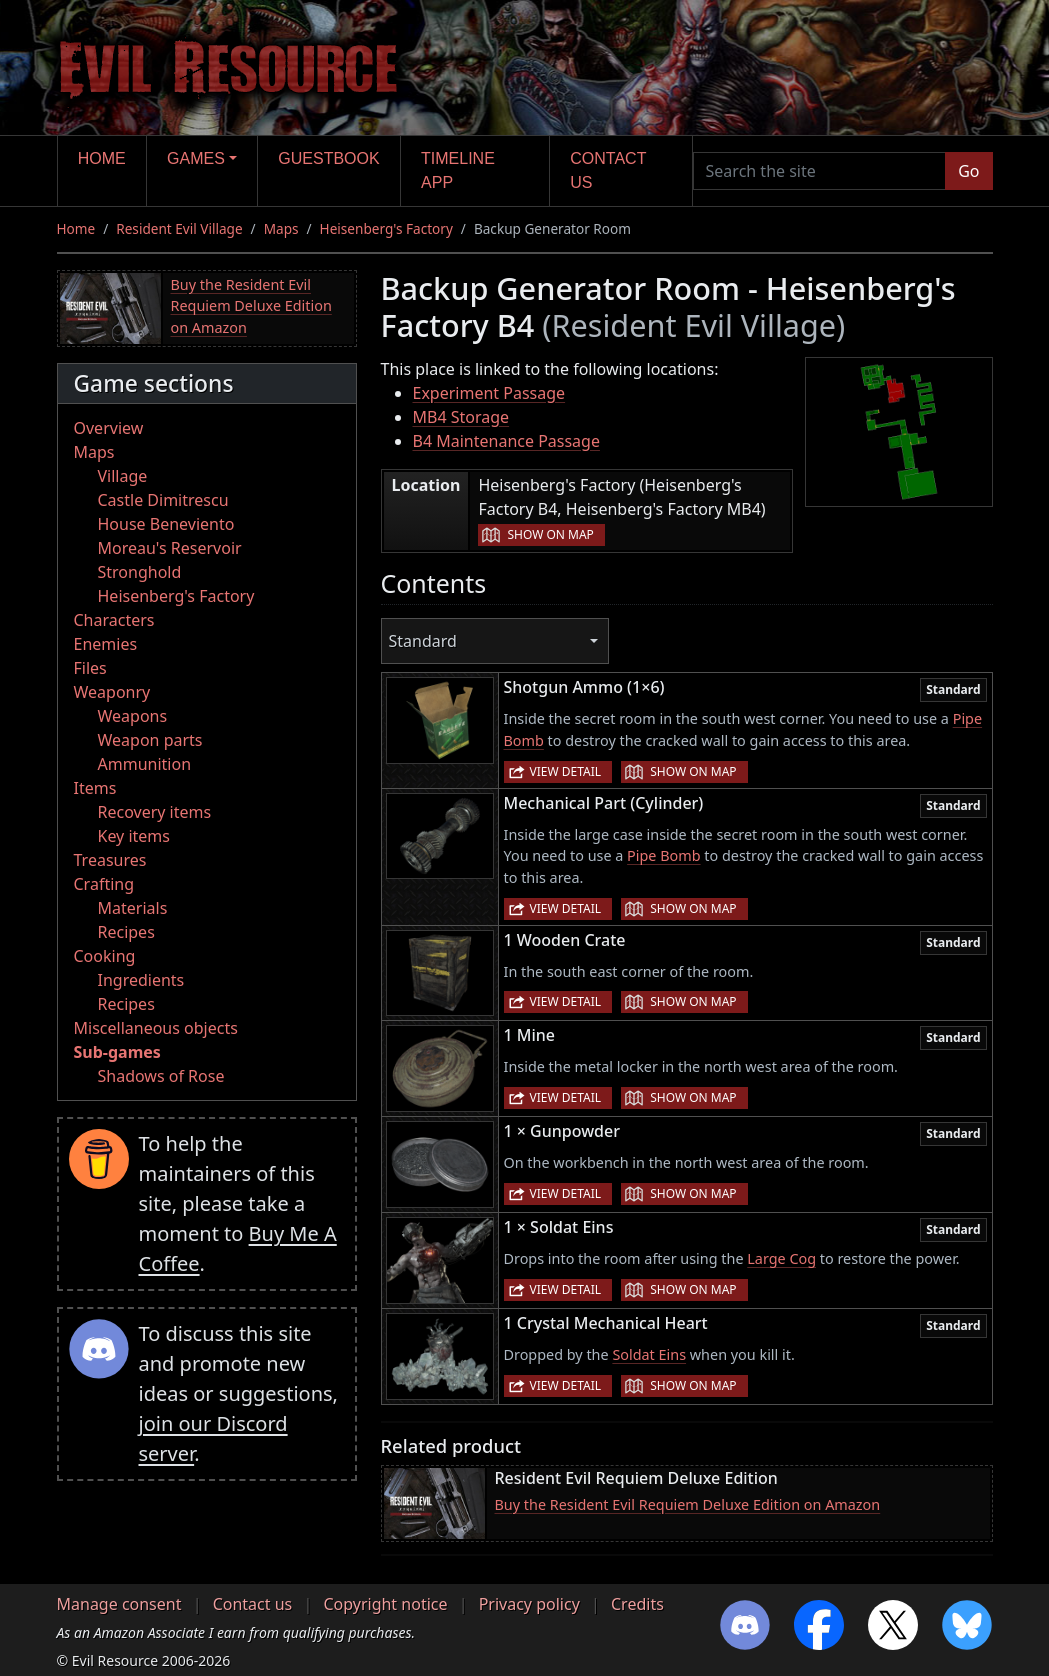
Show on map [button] (550, 534)
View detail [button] (566, 771)
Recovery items (155, 812)
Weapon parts (150, 740)
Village (123, 476)
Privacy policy (529, 1604)
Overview (109, 428)
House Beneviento (166, 524)
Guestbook (328, 158)
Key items (134, 836)
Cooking (105, 956)
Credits (637, 1604)
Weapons (133, 716)
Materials (133, 908)
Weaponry (112, 692)
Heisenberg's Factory (386, 228)
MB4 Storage (461, 417)
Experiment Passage (489, 393)
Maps (281, 228)
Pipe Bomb (664, 855)
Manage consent (119, 1604)
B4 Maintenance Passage (506, 441)
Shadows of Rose (161, 1076)
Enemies (106, 644)
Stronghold (140, 572)
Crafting (104, 884)
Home (102, 158)
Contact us (608, 170)
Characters (114, 620)
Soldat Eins (649, 1354)
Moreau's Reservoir (170, 548)
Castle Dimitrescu (163, 500)
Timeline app (458, 170)
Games (196, 158)
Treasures (110, 860)
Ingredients (141, 980)
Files (90, 668)
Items (95, 788)
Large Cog (781, 1258)
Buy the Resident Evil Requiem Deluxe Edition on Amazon (251, 306)
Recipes (126, 932)
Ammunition (145, 764)
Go (968, 171)
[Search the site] (820, 171)
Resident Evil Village (179, 228)
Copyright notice (385, 1604)
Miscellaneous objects (156, 1028)
